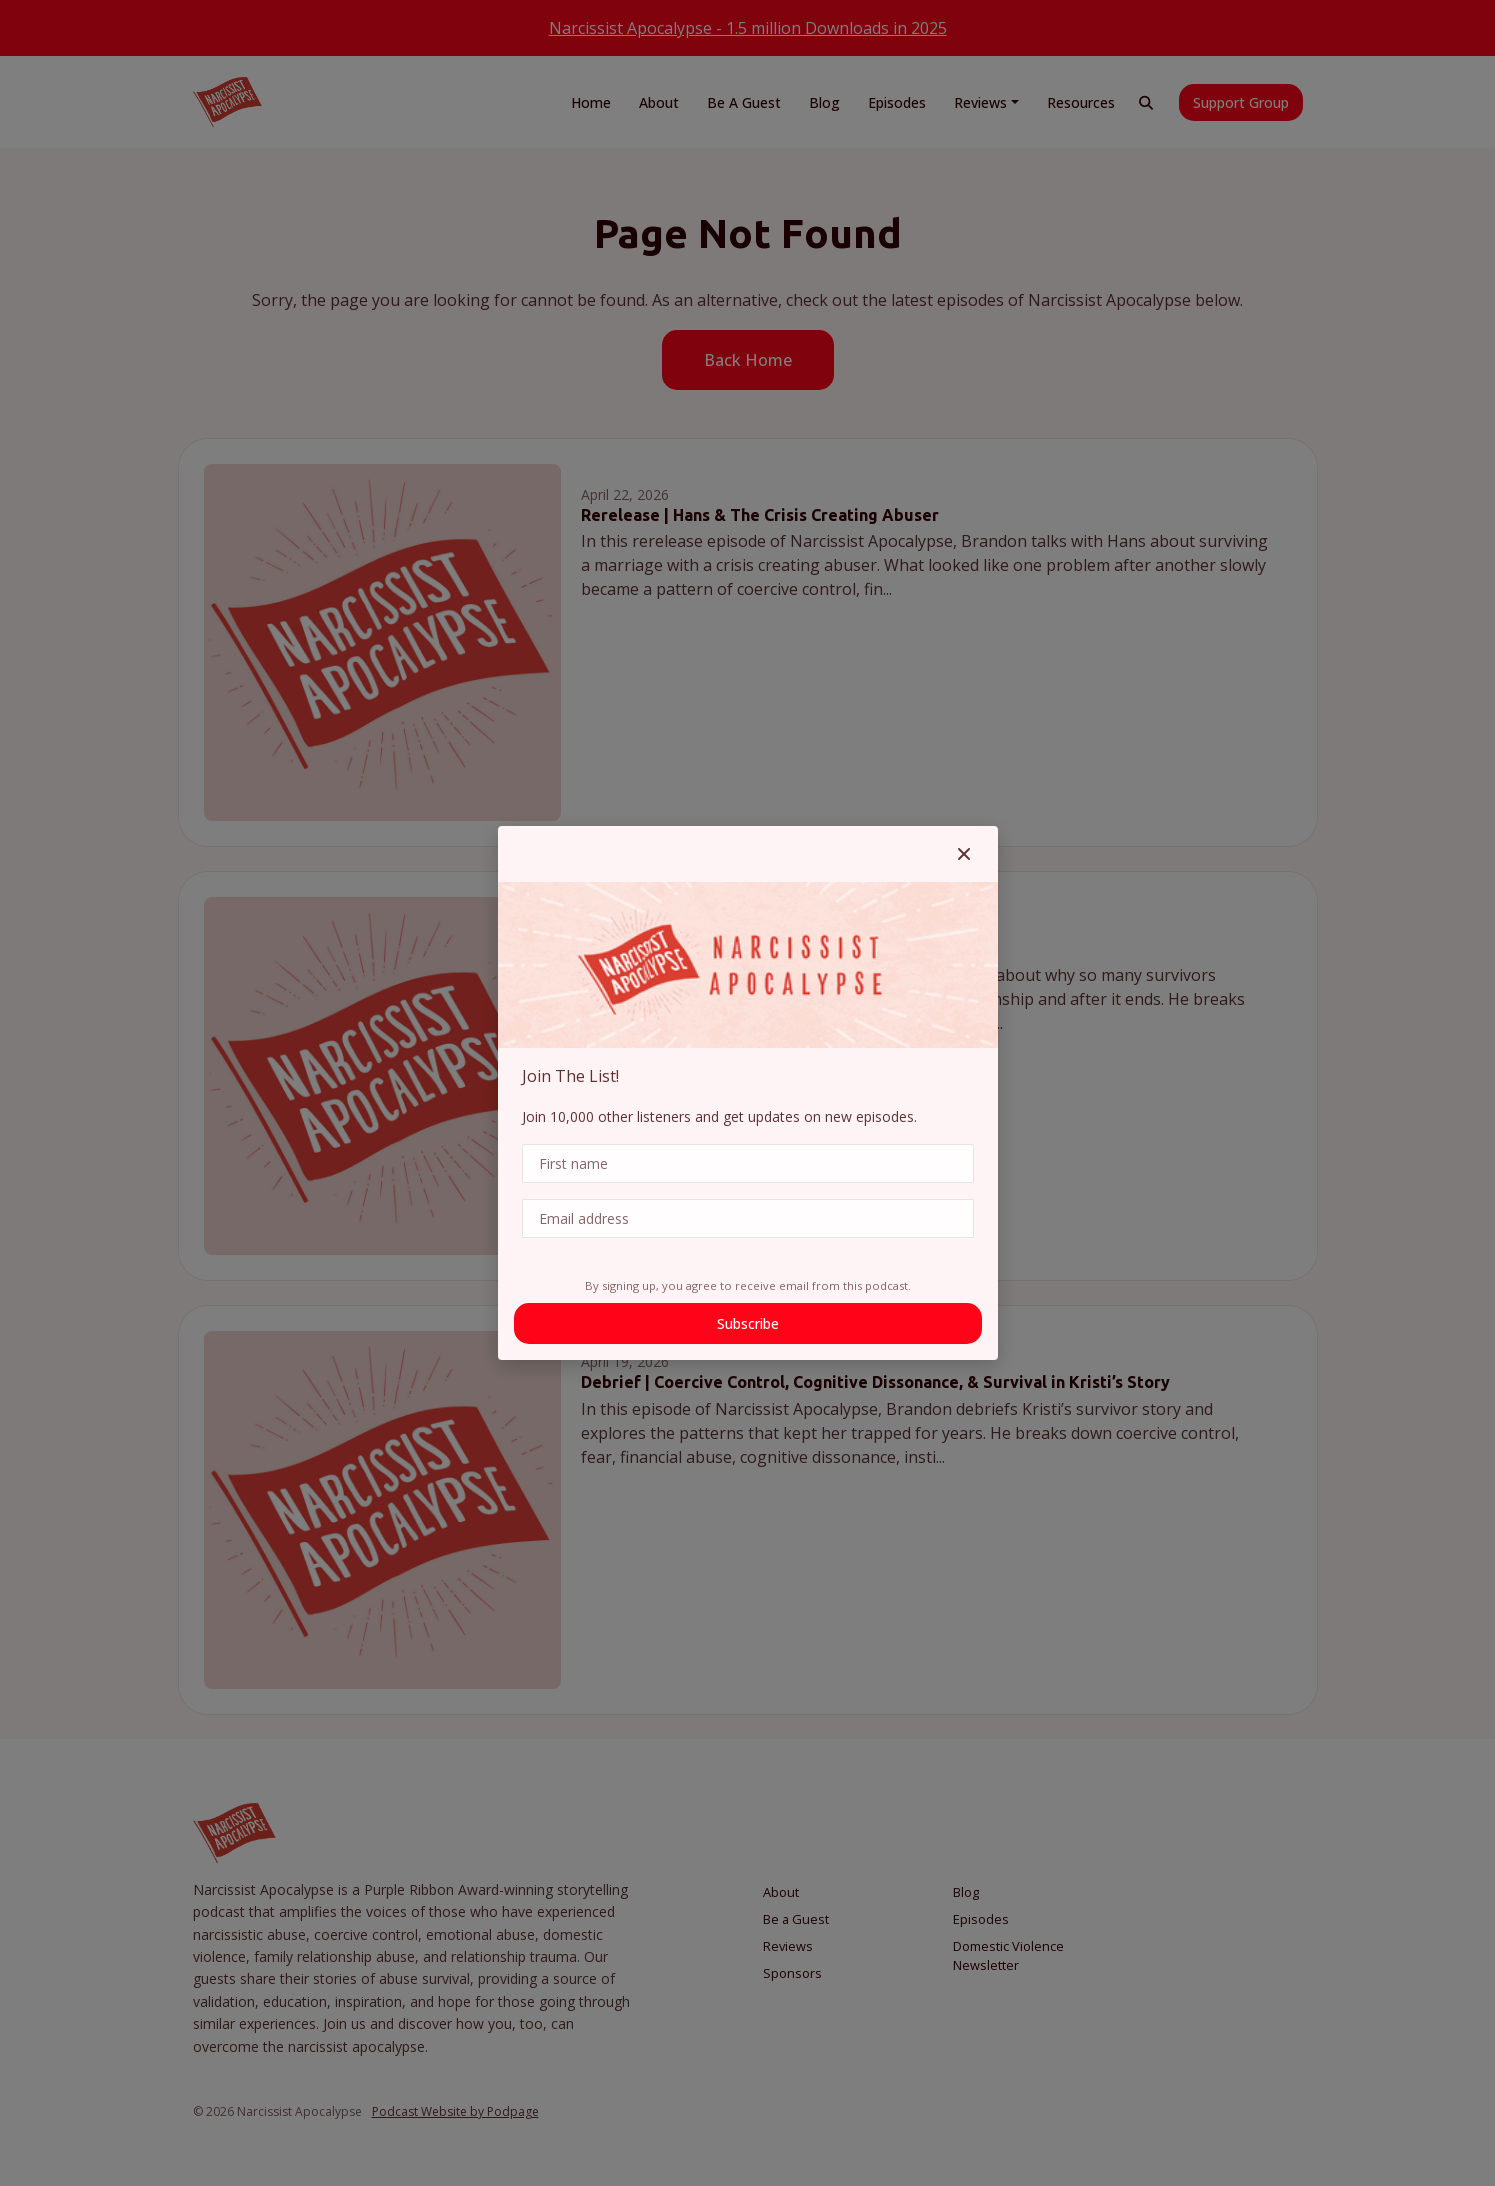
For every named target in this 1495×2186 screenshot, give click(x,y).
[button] (964, 854)
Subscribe (748, 1323)
